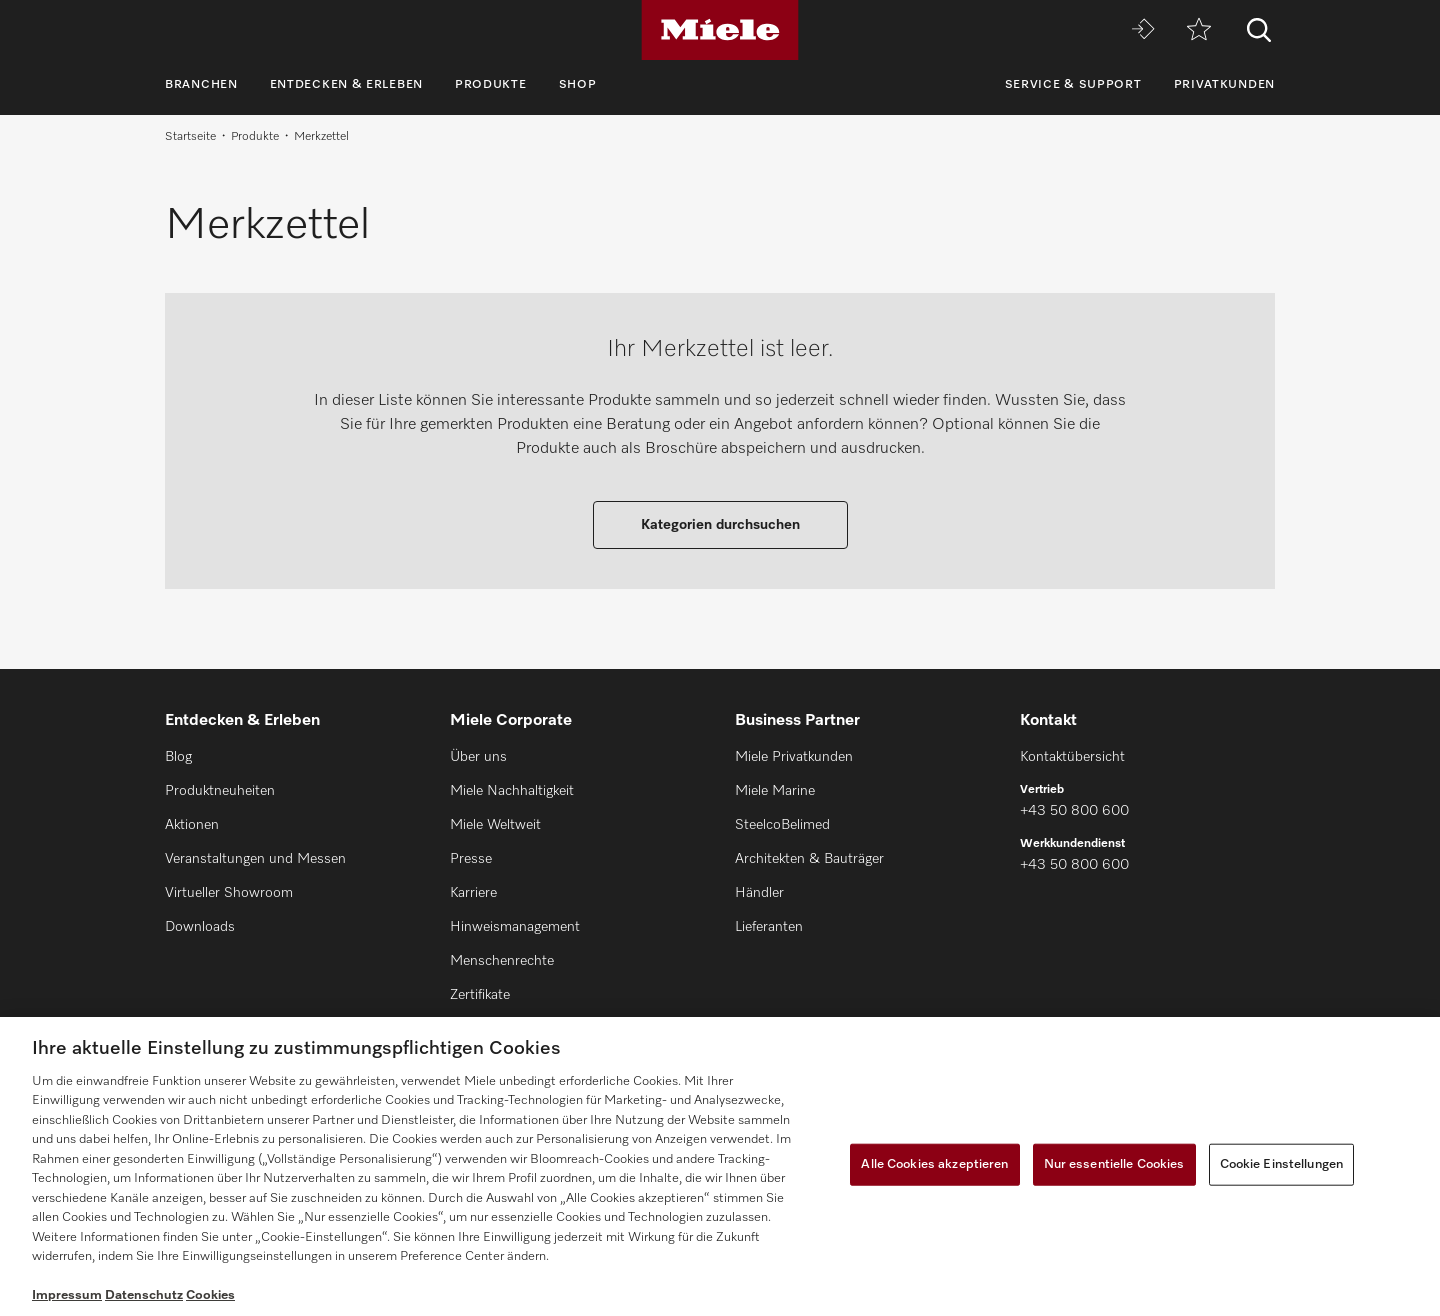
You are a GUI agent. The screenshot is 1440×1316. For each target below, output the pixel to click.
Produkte (491, 85)
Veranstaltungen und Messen (255, 859)
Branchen (201, 85)
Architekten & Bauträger (809, 859)
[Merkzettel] (1199, 30)
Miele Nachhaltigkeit (512, 791)
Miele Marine (775, 791)
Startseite (190, 137)
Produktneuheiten (220, 791)
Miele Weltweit (495, 825)
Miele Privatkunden (794, 757)
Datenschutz (144, 1295)
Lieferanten (769, 927)
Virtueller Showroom (229, 893)
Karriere (473, 893)
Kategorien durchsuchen (720, 525)
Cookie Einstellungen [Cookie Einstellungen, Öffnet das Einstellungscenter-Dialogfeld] (1282, 1164)
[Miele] (720, 30)
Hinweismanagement (515, 927)
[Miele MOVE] (1143, 30)
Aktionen (192, 825)
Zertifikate (480, 995)
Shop (578, 85)
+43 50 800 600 (1074, 811)
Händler (759, 893)
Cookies (210, 1295)
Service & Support (1073, 85)
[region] (720, 1166)
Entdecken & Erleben (346, 85)
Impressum (67, 1295)
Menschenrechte (502, 961)
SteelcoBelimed (782, 825)
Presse (471, 859)
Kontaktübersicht (1072, 757)
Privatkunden (1224, 85)
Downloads (200, 927)
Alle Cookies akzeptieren (934, 1164)
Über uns (478, 757)
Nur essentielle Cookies (1114, 1164)
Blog (178, 757)
